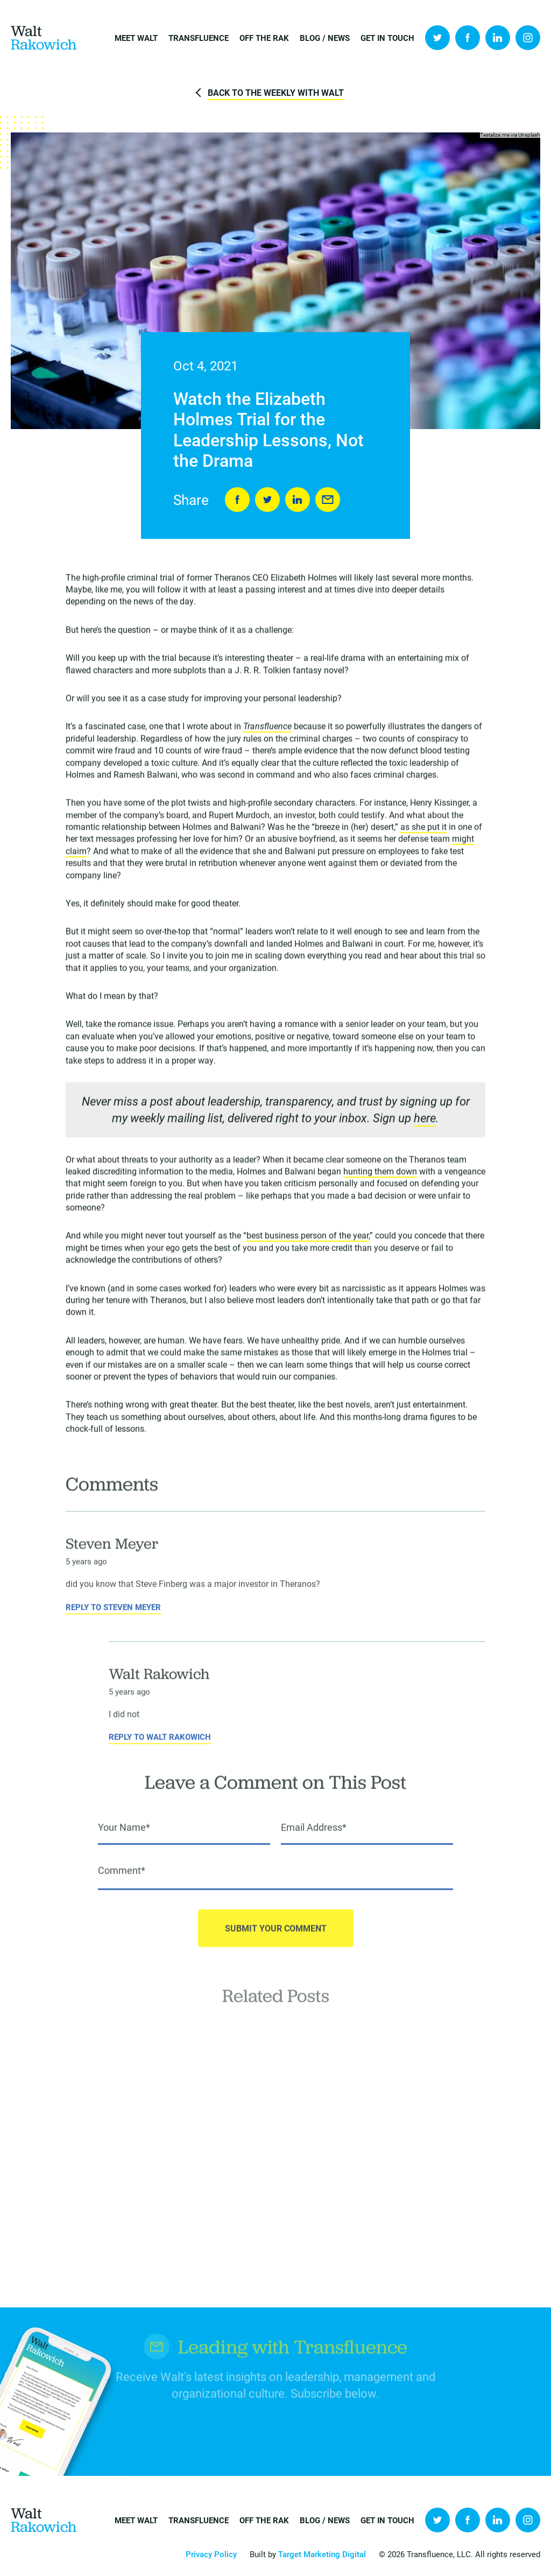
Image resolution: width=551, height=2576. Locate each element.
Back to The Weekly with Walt (276, 92)
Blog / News (325, 37)
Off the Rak (264, 37)
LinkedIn (497, 37)
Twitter (437, 37)
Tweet (267, 499)
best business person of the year (307, 1238)
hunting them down (380, 1174)
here (425, 1120)
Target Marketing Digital (322, 2554)
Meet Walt (136, 37)
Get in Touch (387, 37)
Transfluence (198, 37)
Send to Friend (327, 499)
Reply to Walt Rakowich (160, 1749)
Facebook (467, 37)
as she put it (423, 829)
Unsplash (529, 135)
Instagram (527, 37)
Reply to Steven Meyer (113, 1619)
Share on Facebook (237, 499)
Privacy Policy (211, 2554)
